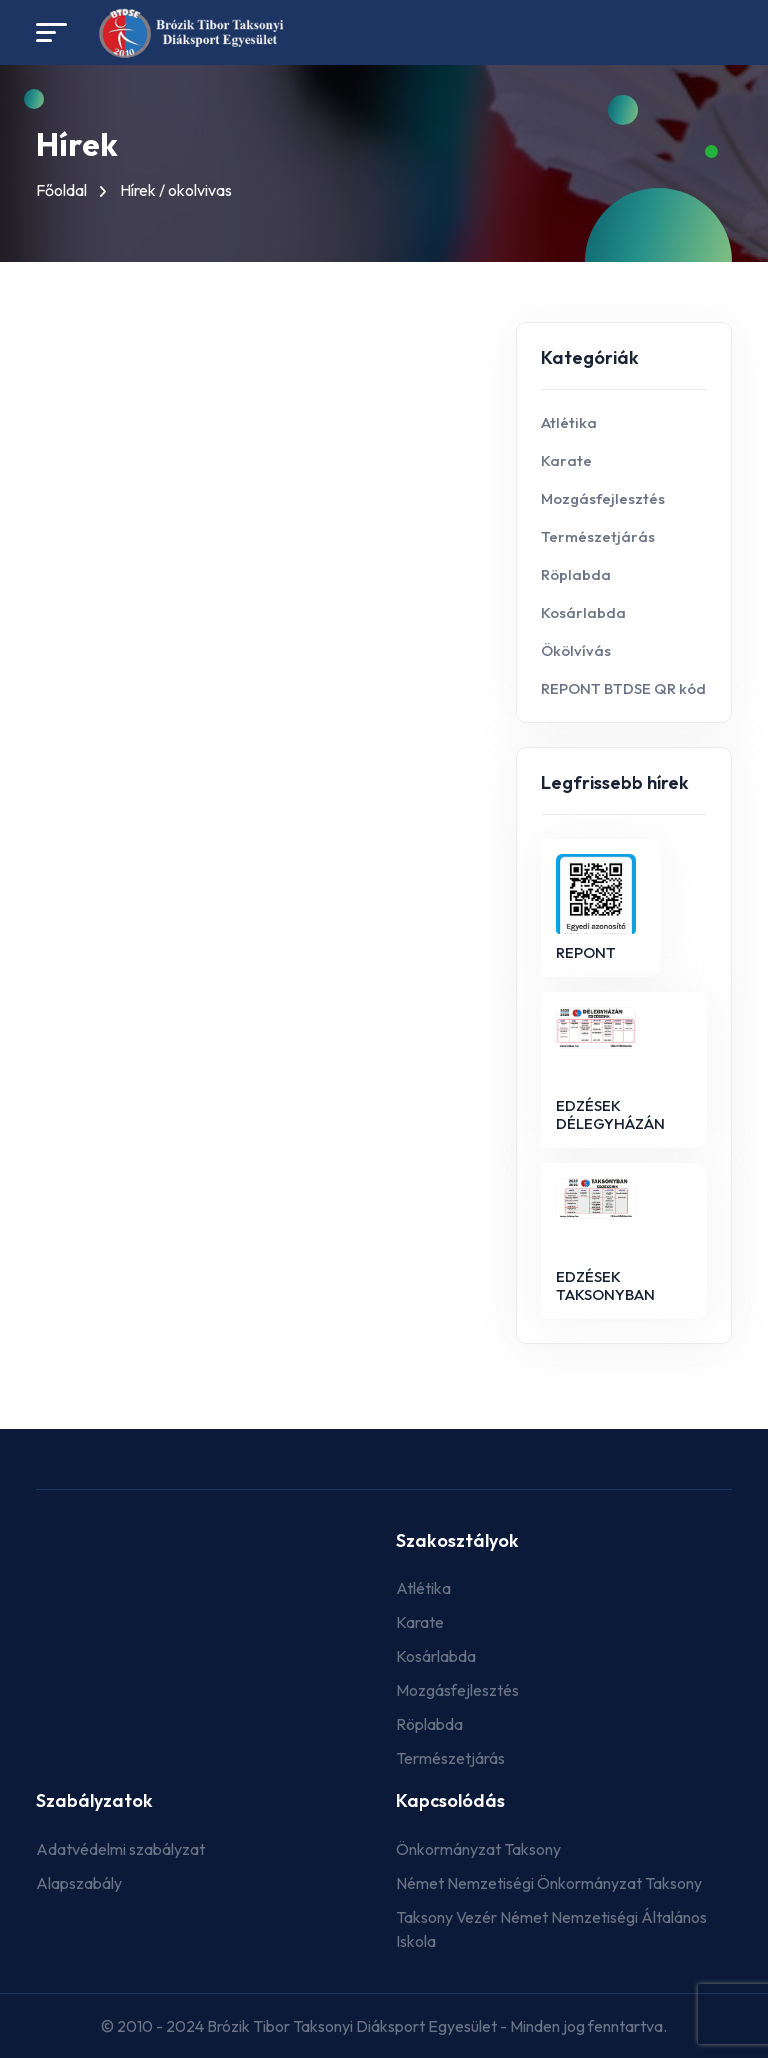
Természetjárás (598, 536)
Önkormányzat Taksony (478, 1849)
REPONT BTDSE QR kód (623, 688)
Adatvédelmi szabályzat (120, 1849)
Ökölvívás (576, 650)
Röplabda (576, 574)
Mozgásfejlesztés (603, 498)
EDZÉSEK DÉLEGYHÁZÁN (610, 1114)
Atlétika (569, 422)
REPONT (586, 952)
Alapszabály (79, 1883)
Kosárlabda (583, 612)
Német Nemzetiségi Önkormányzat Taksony (549, 1883)
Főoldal (61, 190)
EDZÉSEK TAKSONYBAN (605, 1285)
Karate (566, 460)
